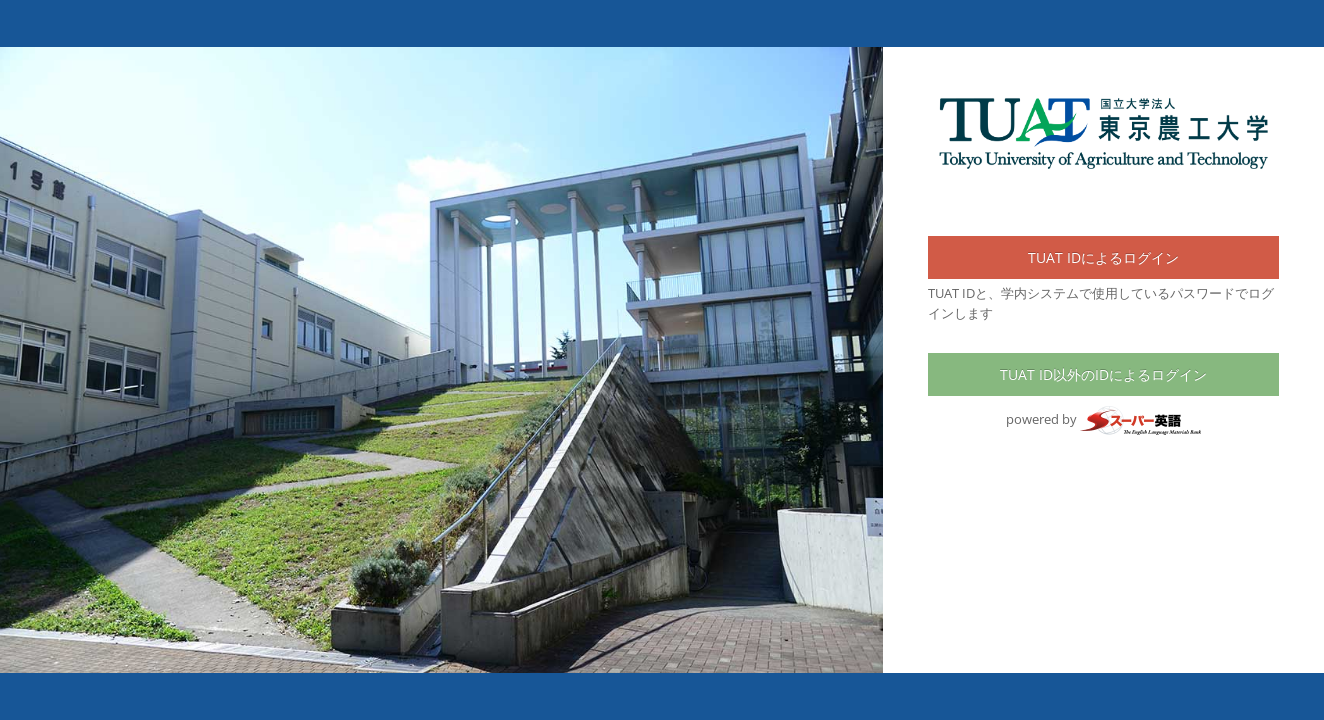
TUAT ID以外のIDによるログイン (1103, 374)
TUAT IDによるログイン (1103, 257)
